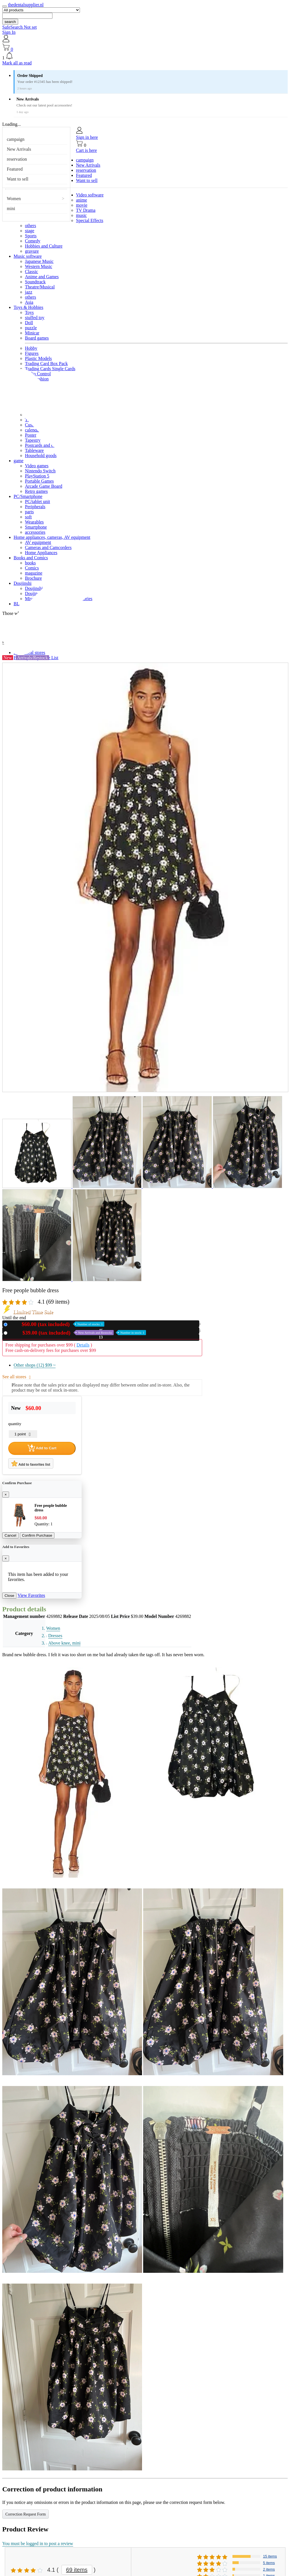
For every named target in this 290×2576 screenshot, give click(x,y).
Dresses (55, 1635)
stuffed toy (35, 317)
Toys (29, 312)
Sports (31, 235)
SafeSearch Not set (19, 27)
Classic (31, 271)
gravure (32, 251)
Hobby (31, 348)
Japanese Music (39, 261)
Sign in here (87, 137)
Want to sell (17, 179)
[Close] (5, 1495)
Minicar (32, 332)
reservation (17, 159)
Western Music (38, 266)
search (10, 22)
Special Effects (89, 220)
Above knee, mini (64, 1643)
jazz (28, 292)
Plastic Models (38, 358)
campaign (15, 139)
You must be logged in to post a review (37, 2543)
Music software (28, 256)
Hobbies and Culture (43, 246)
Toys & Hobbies (28, 307)
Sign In (9, 32)
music (81, 215)
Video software (89, 194)
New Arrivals (19, 149)
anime (81, 200)
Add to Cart (41, 1448)
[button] (145, 56)
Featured (15, 169)
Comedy (32, 240)
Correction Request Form (25, 2514)
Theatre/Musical (40, 286)
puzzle (31, 327)
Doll (29, 322)
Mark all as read (17, 62)
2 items (269, 2569)
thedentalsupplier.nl (26, 4)
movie (81, 205)
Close (9, 1595)
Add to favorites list (30, 1463)
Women (14, 198)
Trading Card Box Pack (46, 363)
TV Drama (86, 210)
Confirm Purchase (37, 1535)
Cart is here (86, 150)
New (57, 1324)
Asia (29, 302)
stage (29, 230)
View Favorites (31, 1595)
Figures (32, 353)
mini (11, 208)
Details (83, 1345)
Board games (37, 338)
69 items (77, 2570)
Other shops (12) (35, 1365)
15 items (270, 2556)
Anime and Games (42, 276)
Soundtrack (35, 281)
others (30, 225)
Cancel (10, 1535)
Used (78, 1332)
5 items (269, 2563)
